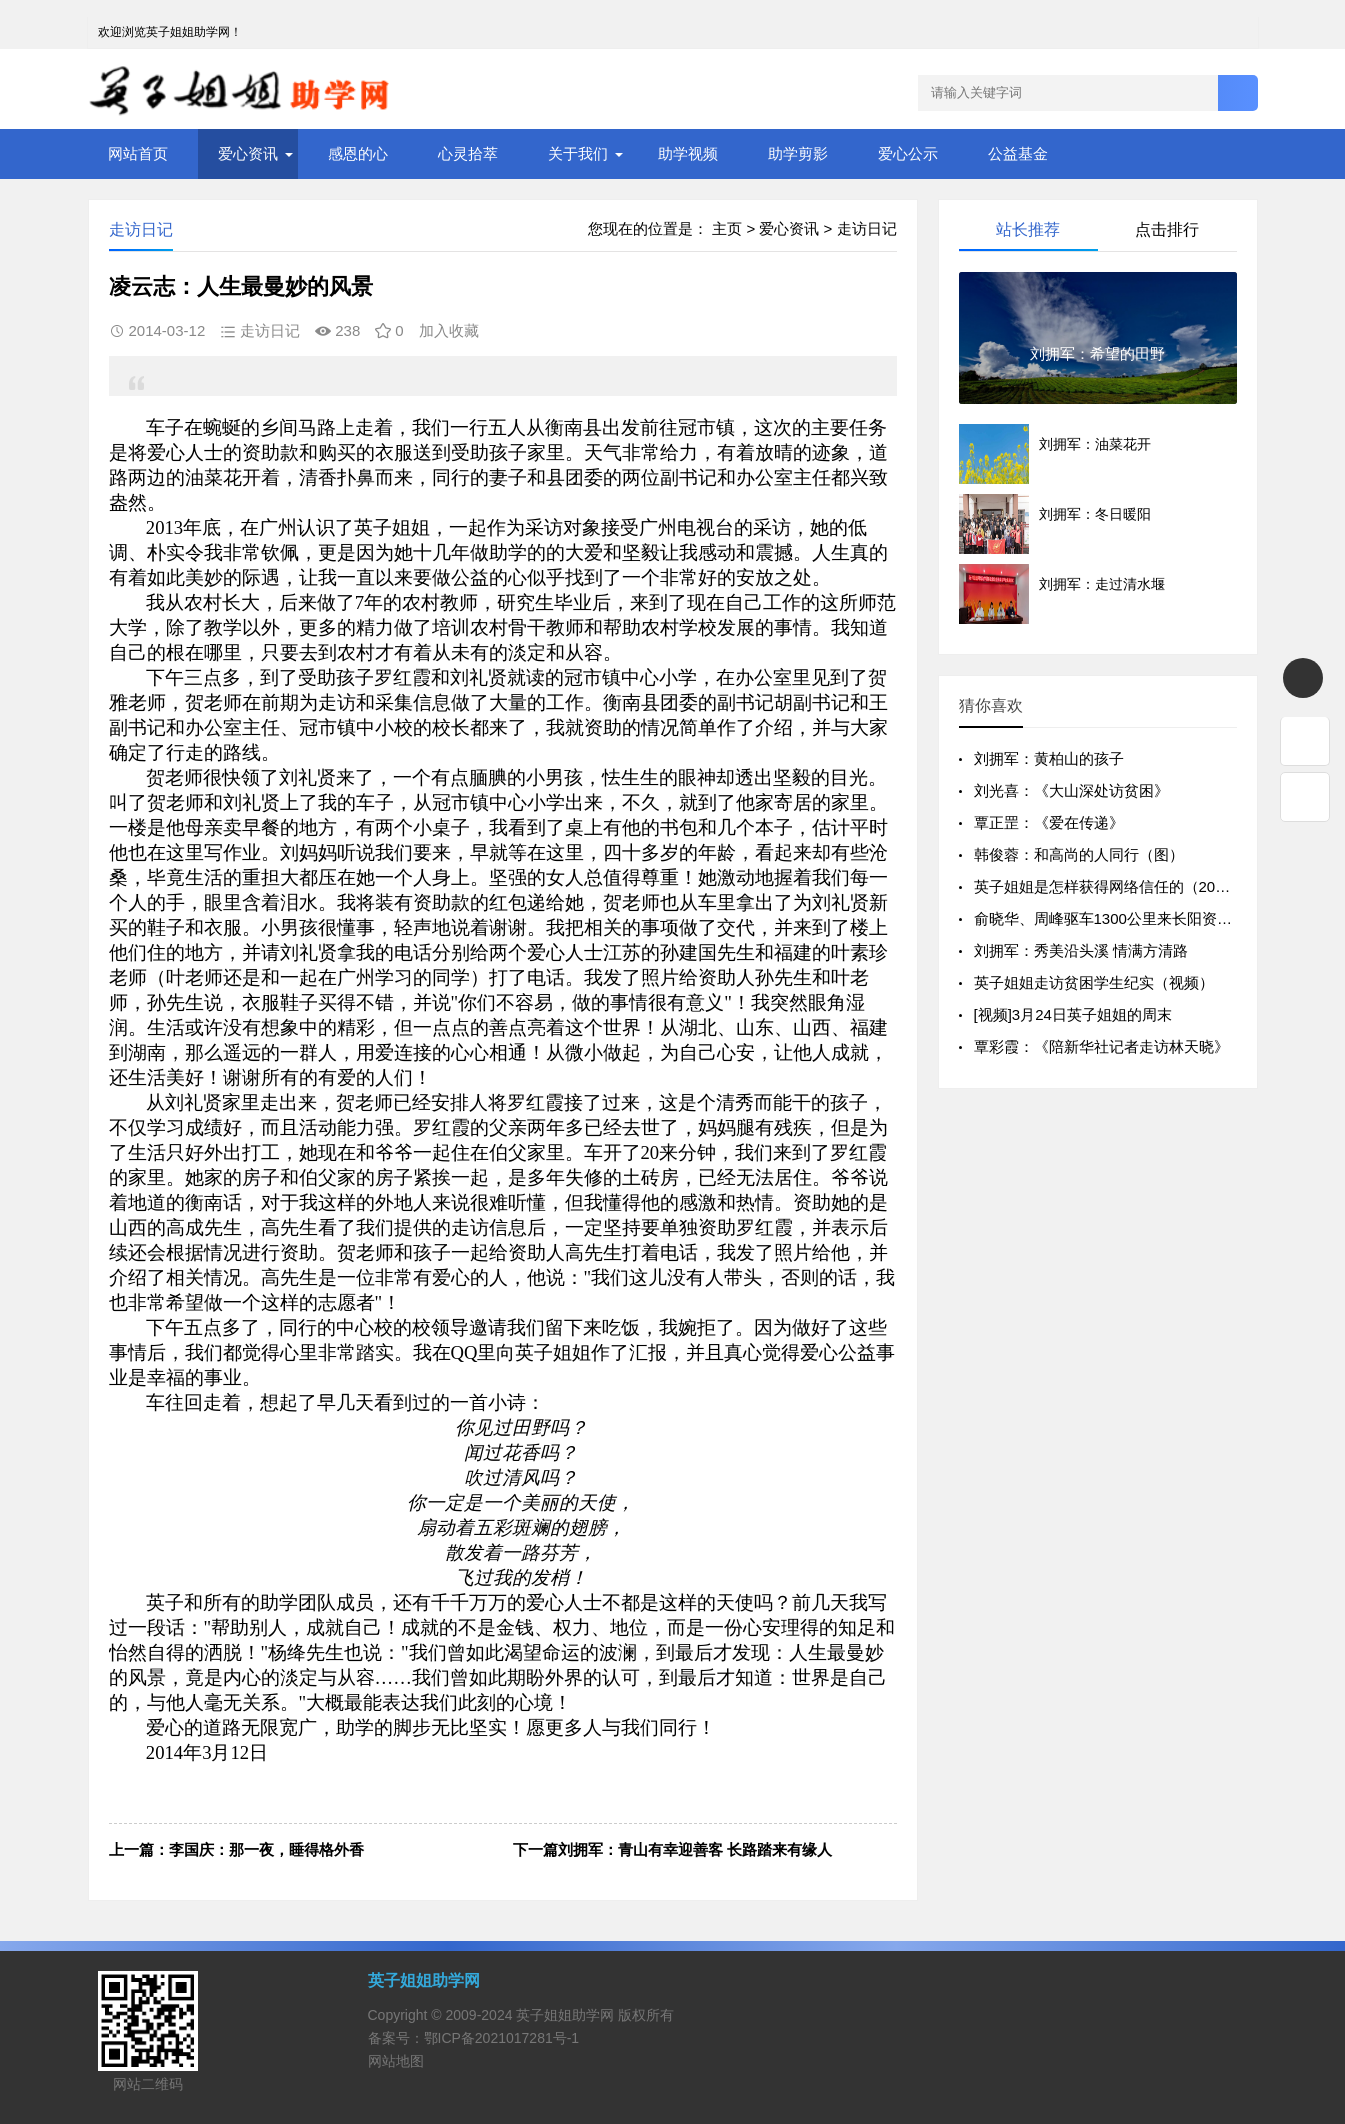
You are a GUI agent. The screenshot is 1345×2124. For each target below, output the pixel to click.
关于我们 (578, 153)
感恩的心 (358, 153)
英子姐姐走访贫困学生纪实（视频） (1094, 982)
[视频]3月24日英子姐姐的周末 (1073, 1014)
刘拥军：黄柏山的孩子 (1049, 758)
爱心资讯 (248, 153)
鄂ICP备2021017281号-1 (502, 2038)
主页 (727, 228)
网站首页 (138, 153)
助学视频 (688, 153)
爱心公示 (908, 153)
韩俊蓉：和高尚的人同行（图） (1079, 854)
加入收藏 (449, 330)
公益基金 (1018, 153)
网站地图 (396, 2061)
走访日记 (867, 228)
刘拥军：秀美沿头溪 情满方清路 (1081, 950)
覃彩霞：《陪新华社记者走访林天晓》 (1101, 1046)
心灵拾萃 (468, 153)
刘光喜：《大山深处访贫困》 (1071, 790)
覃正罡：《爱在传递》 (1049, 822)
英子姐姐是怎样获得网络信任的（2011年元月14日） (1149, 886)
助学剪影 (798, 153)
